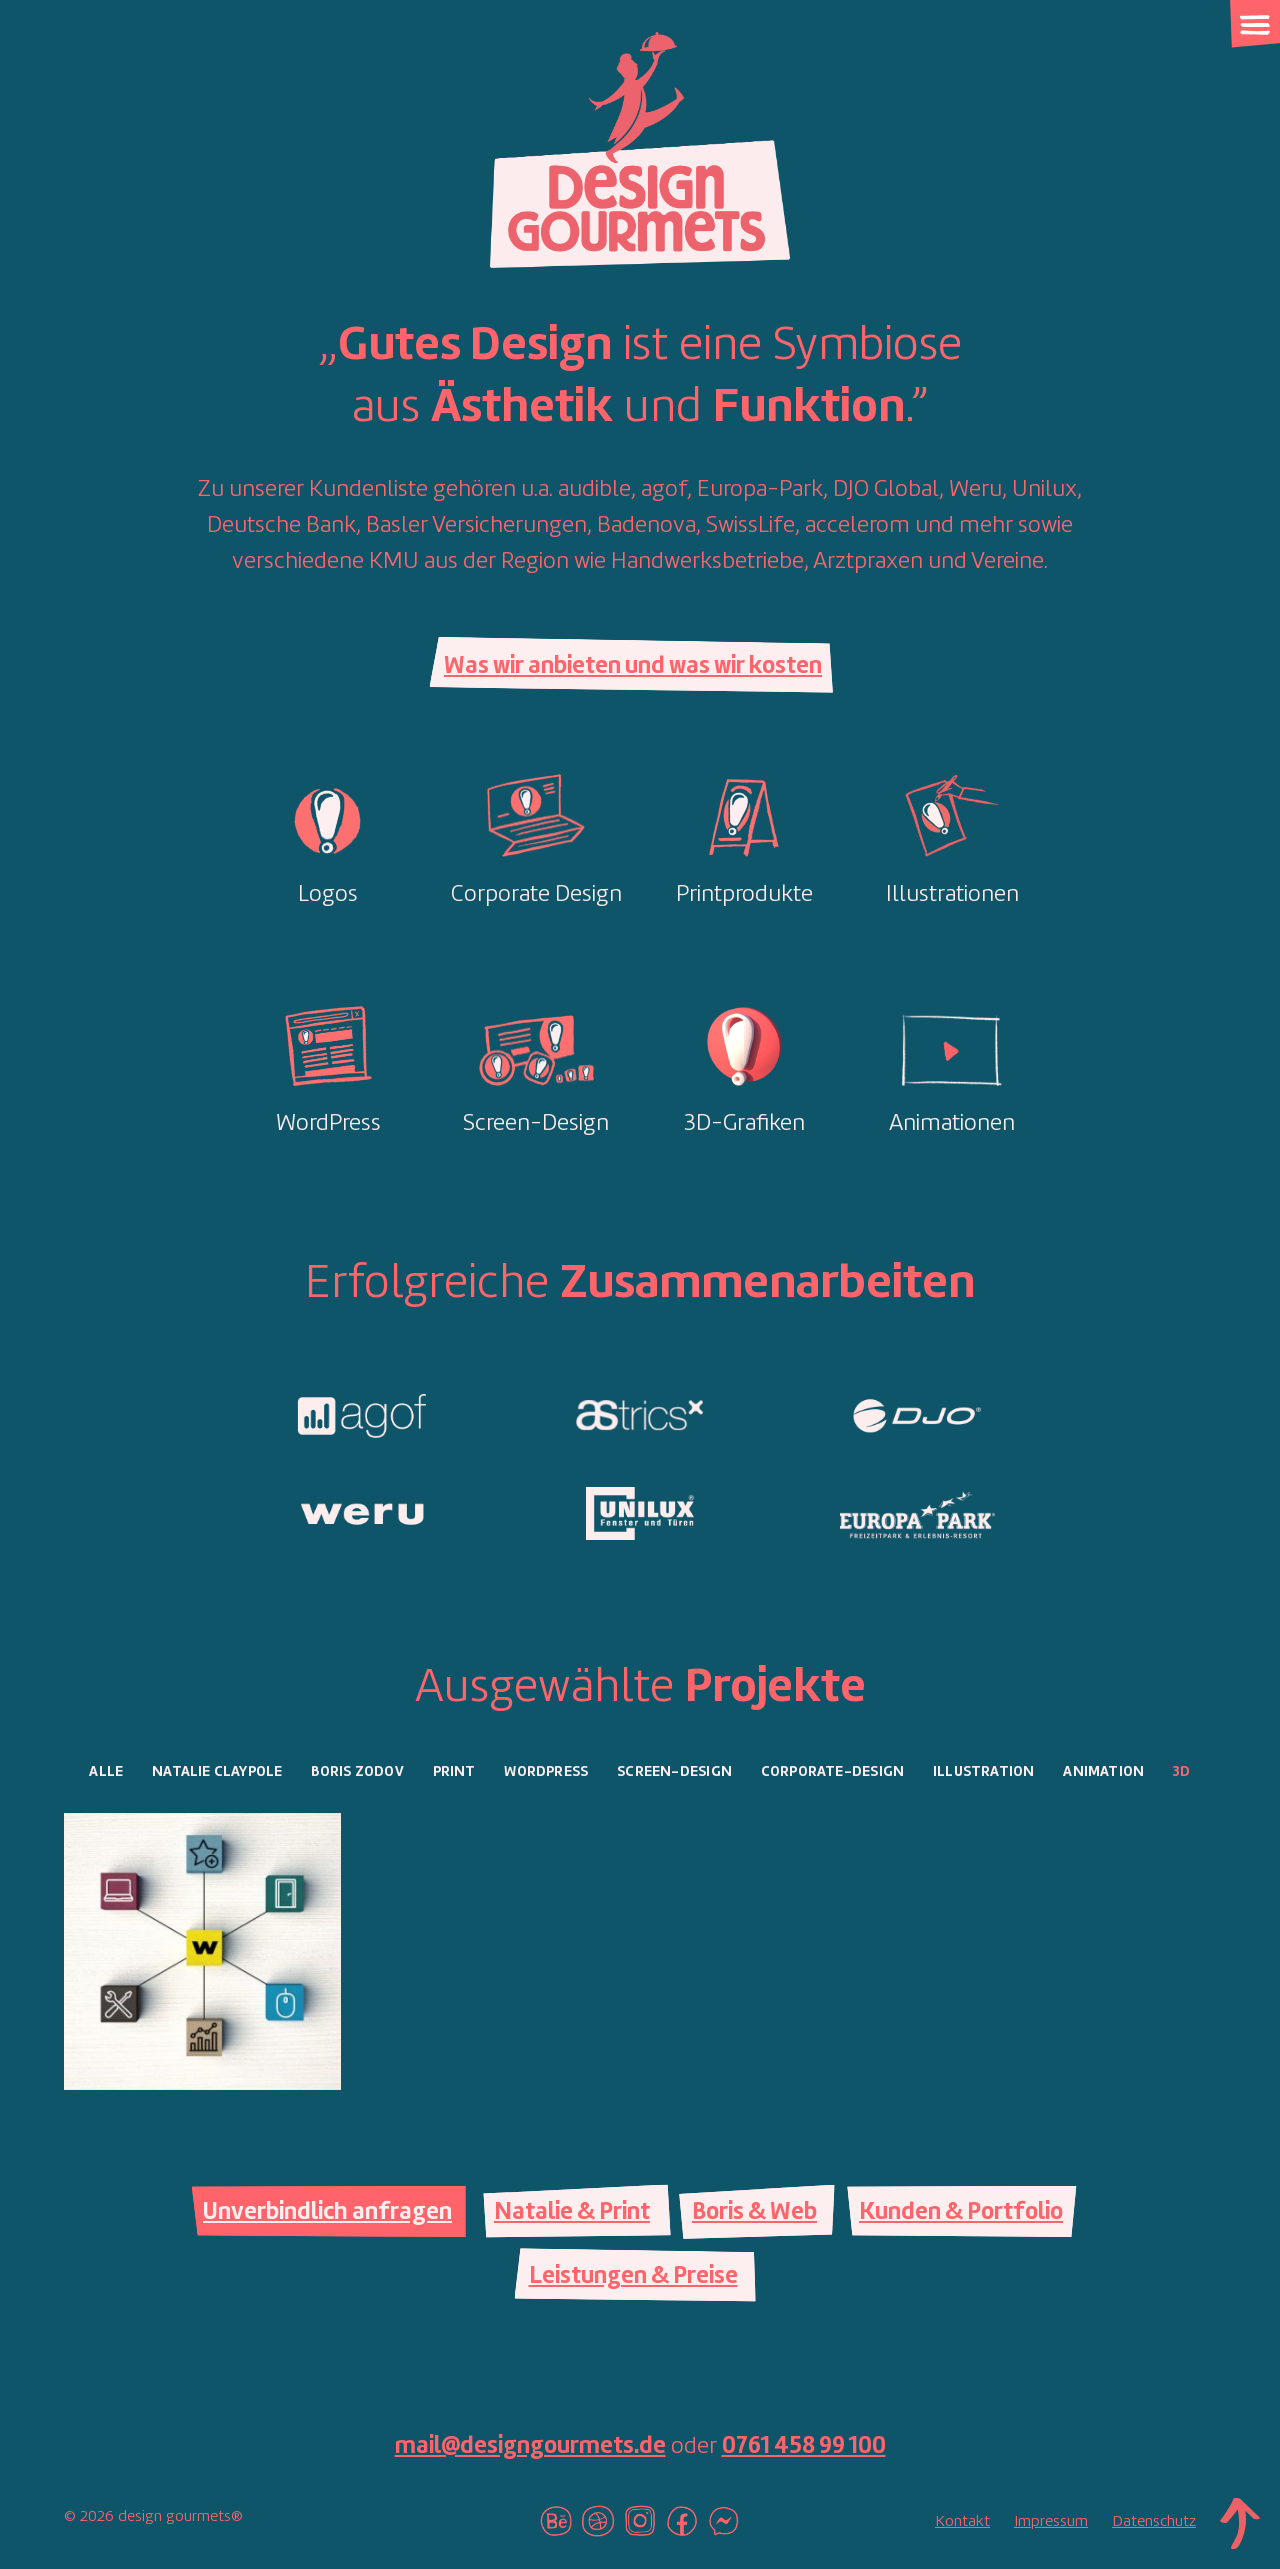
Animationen (952, 1124)
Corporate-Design (832, 1772)
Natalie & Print (572, 2213)
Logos (328, 895)
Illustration (984, 1772)
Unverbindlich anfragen (327, 2213)
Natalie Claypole (217, 1772)
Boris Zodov (357, 1772)
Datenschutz (1154, 2522)
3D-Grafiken (744, 1124)
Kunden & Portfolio (961, 2213)
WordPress (328, 1124)
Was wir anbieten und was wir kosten (633, 667)
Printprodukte (744, 895)
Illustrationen (952, 895)
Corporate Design (536, 895)
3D (1181, 1772)
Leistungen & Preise (633, 2277)
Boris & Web (754, 2213)
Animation (1103, 1772)
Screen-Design (536, 1124)
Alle (106, 1772)
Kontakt (962, 2522)
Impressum (1051, 2522)
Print (454, 1772)
